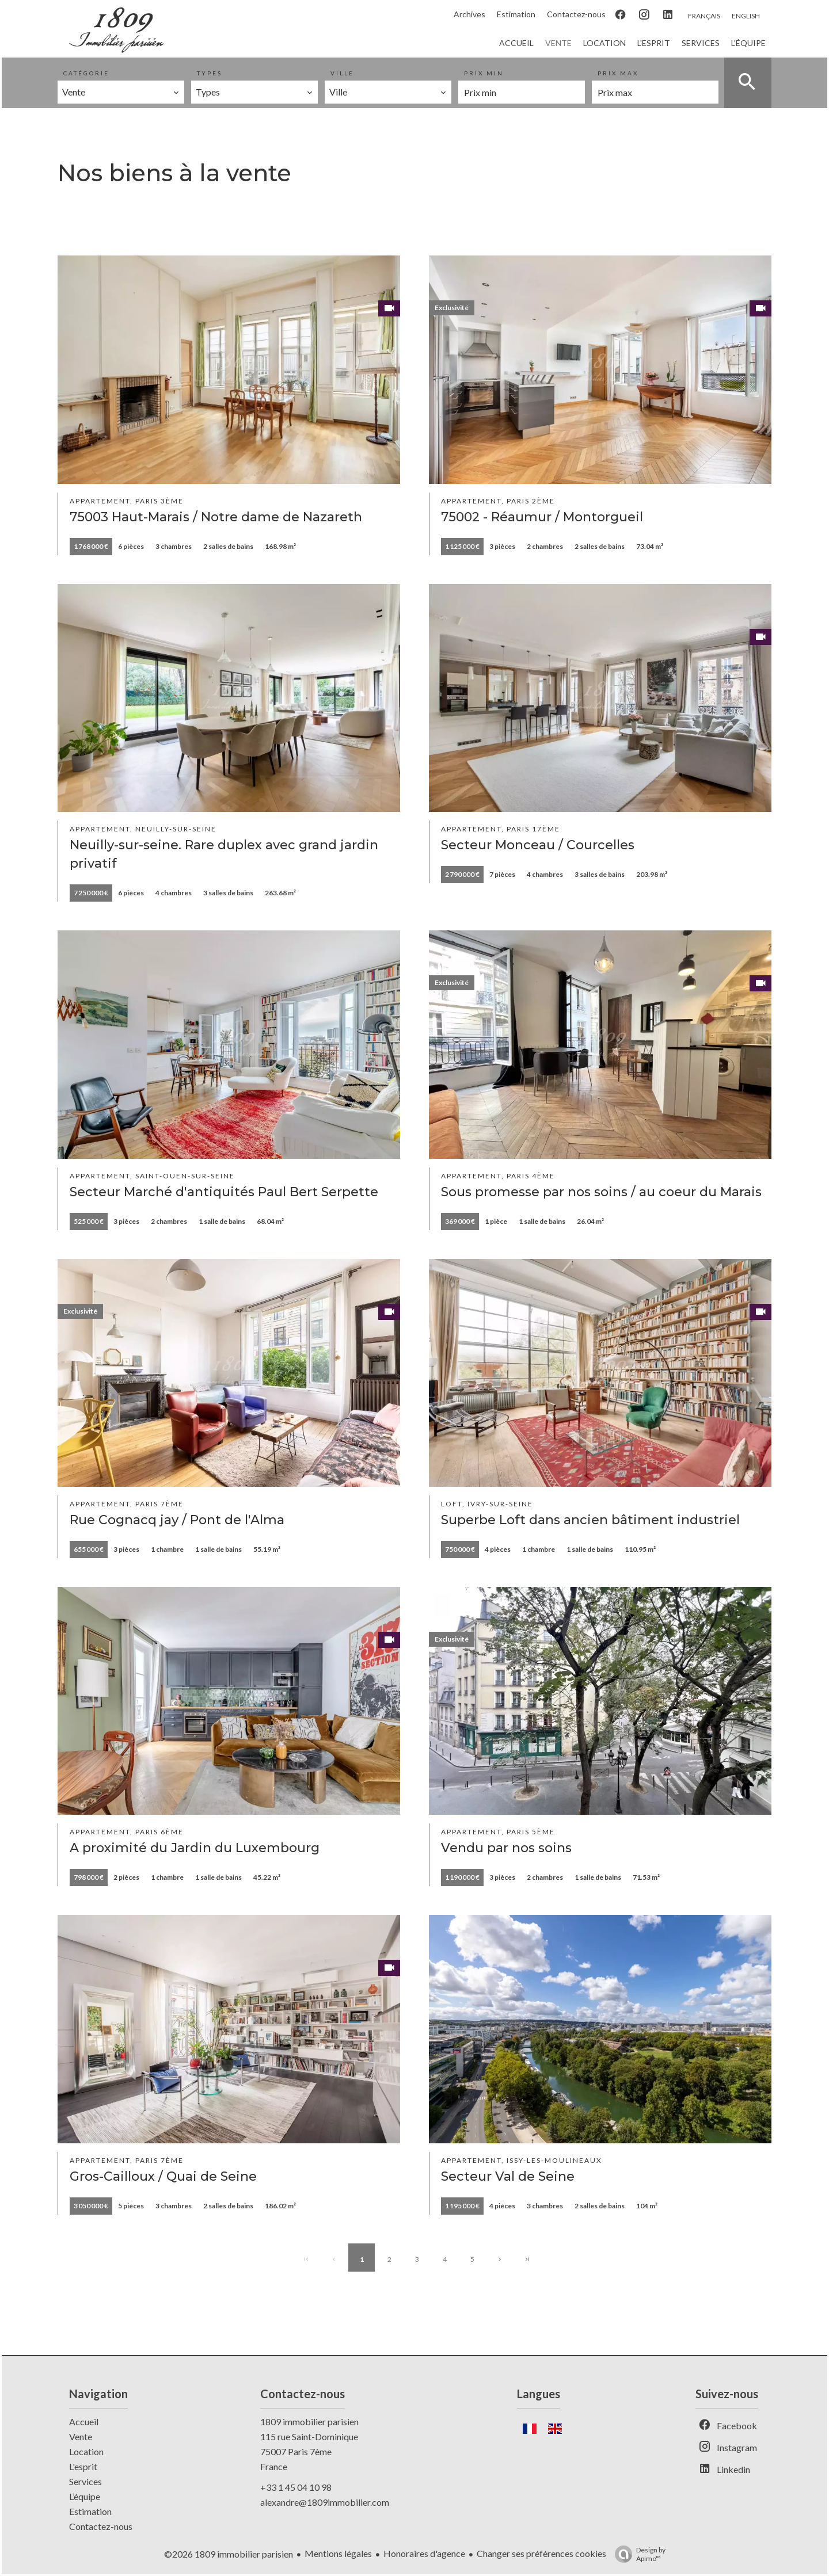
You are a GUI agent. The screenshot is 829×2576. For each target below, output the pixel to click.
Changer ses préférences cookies (541, 2553)
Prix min (484, 73)
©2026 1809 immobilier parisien (228, 2553)
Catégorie (86, 73)
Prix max (618, 73)
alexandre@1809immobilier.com (324, 2502)
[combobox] (121, 92)
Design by (637, 2554)
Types (209, 73)
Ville (342, 73)
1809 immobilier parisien (309, 2421)
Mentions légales (338, 2553)
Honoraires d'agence (424, 2553)
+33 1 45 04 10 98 (296, 2487)
